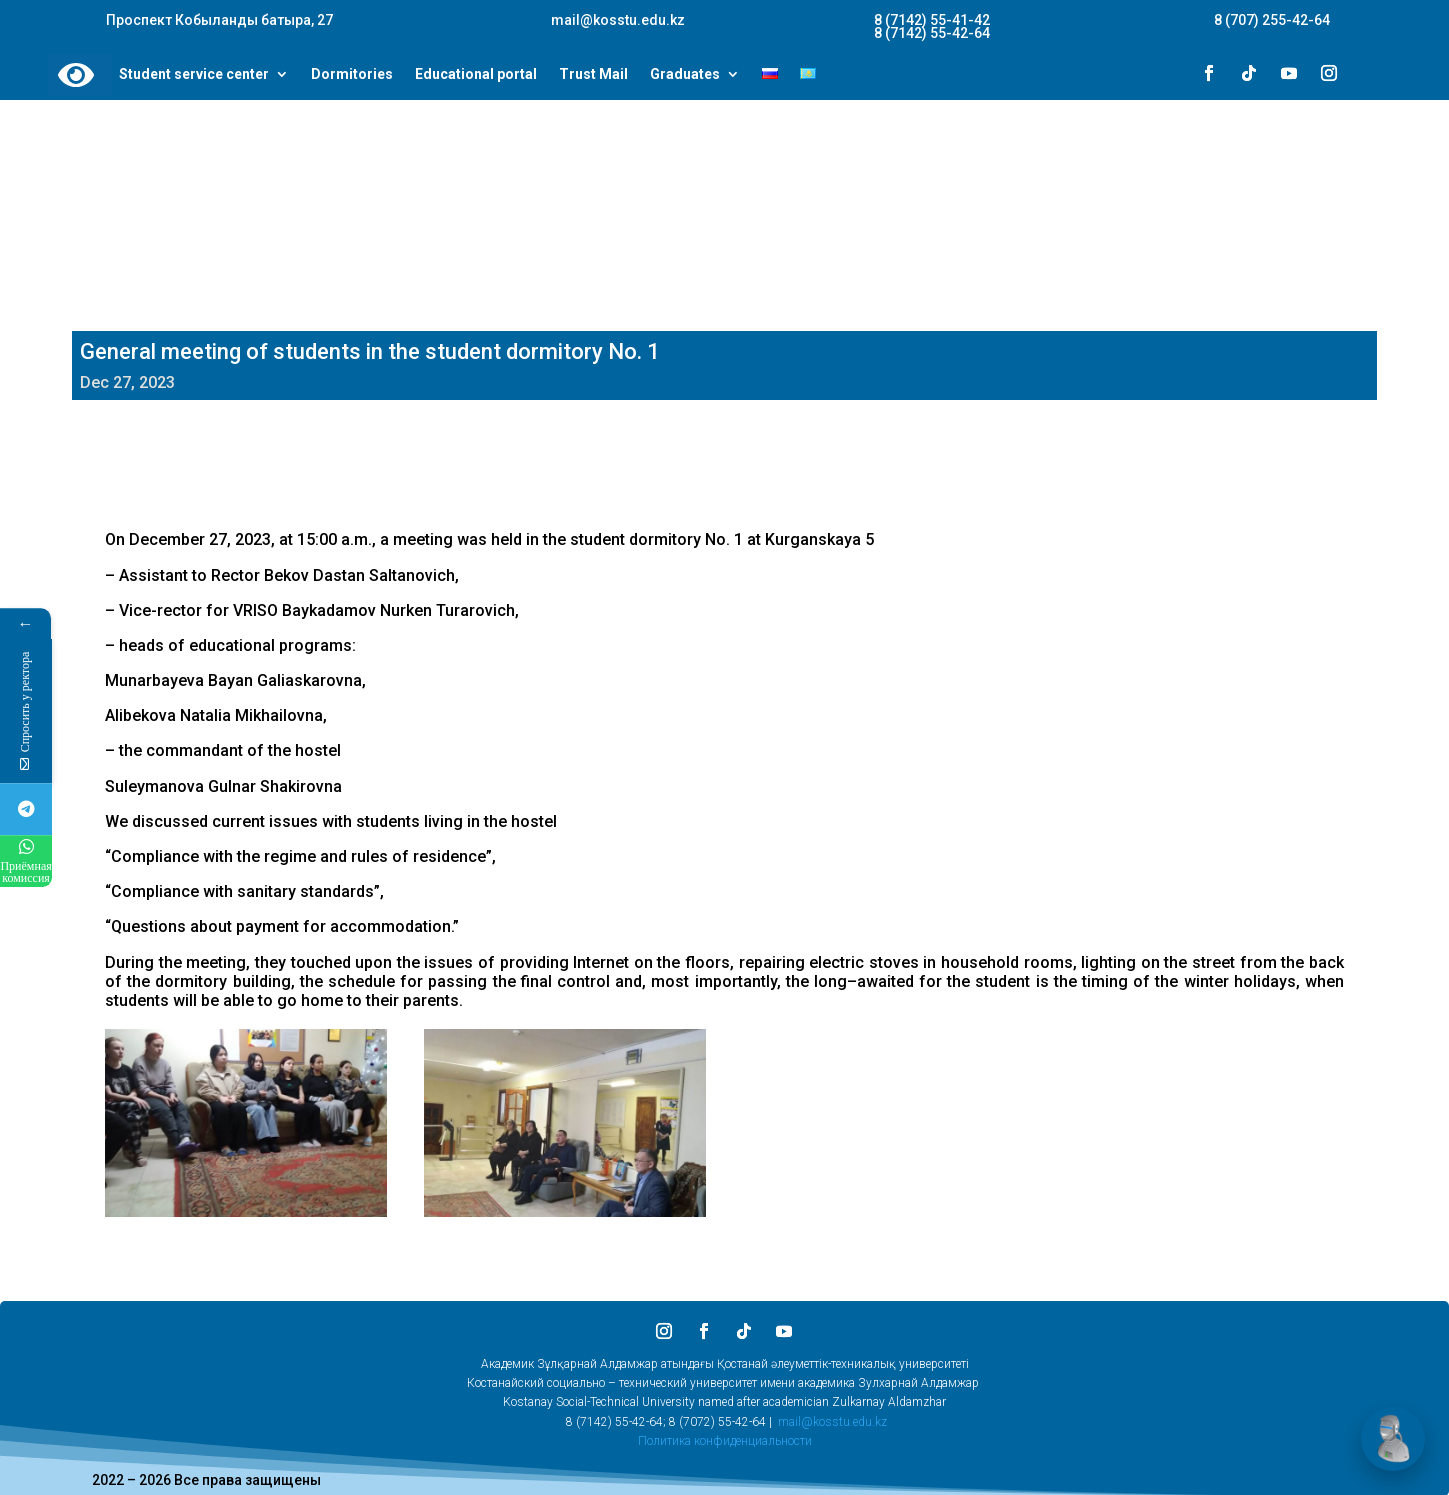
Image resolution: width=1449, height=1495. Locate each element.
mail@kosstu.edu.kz (832, 1422)
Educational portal (476, 75)
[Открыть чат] (1393, 1439)
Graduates (685, 75)
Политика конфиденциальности (725, 1441)
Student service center (194, 75)
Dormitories (352, 75)
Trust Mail (593, 75)
